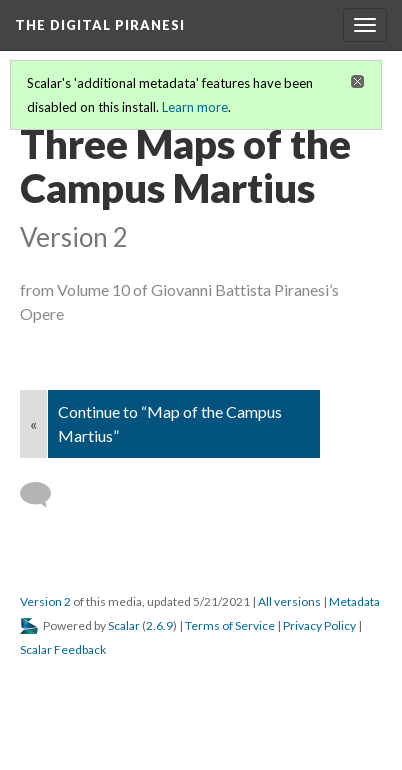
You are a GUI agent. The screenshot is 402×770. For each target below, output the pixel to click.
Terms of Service (230, 625)
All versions (289, 601)
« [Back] (33, 423)
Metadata (354, 601)
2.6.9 (159, 625)
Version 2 (45, 601)
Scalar (124, 625)
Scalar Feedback (63, 649)
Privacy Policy (319, 625)
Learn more (195, 107)
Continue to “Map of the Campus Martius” (170, 423)
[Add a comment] (44, 495)
